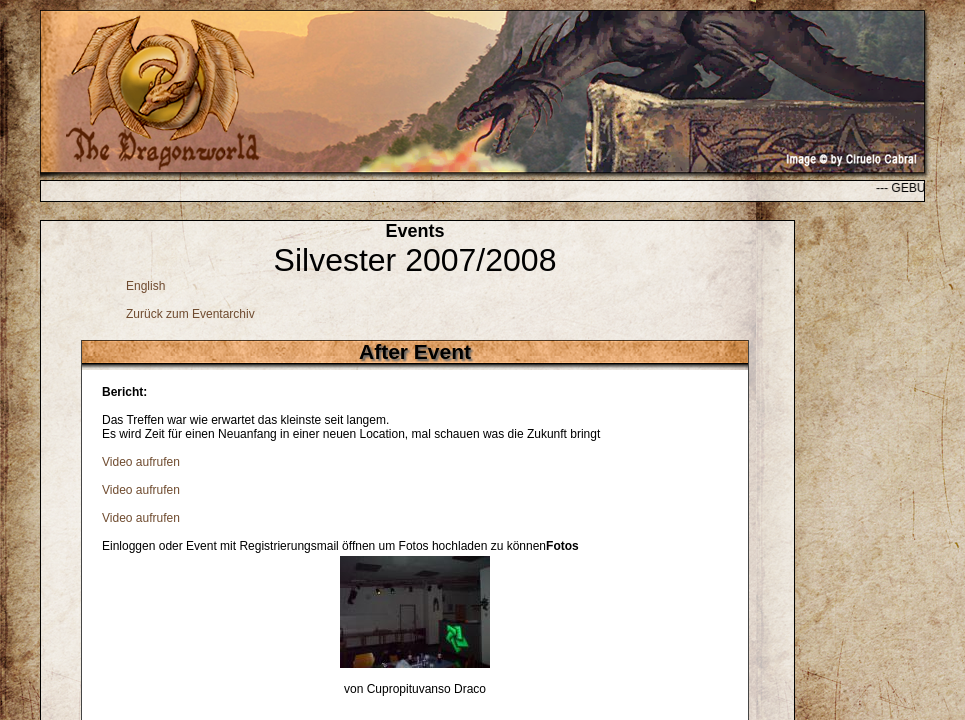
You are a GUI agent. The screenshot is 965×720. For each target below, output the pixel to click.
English (145, 286)
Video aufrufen (141, 462)
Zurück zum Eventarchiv (190, 314)
